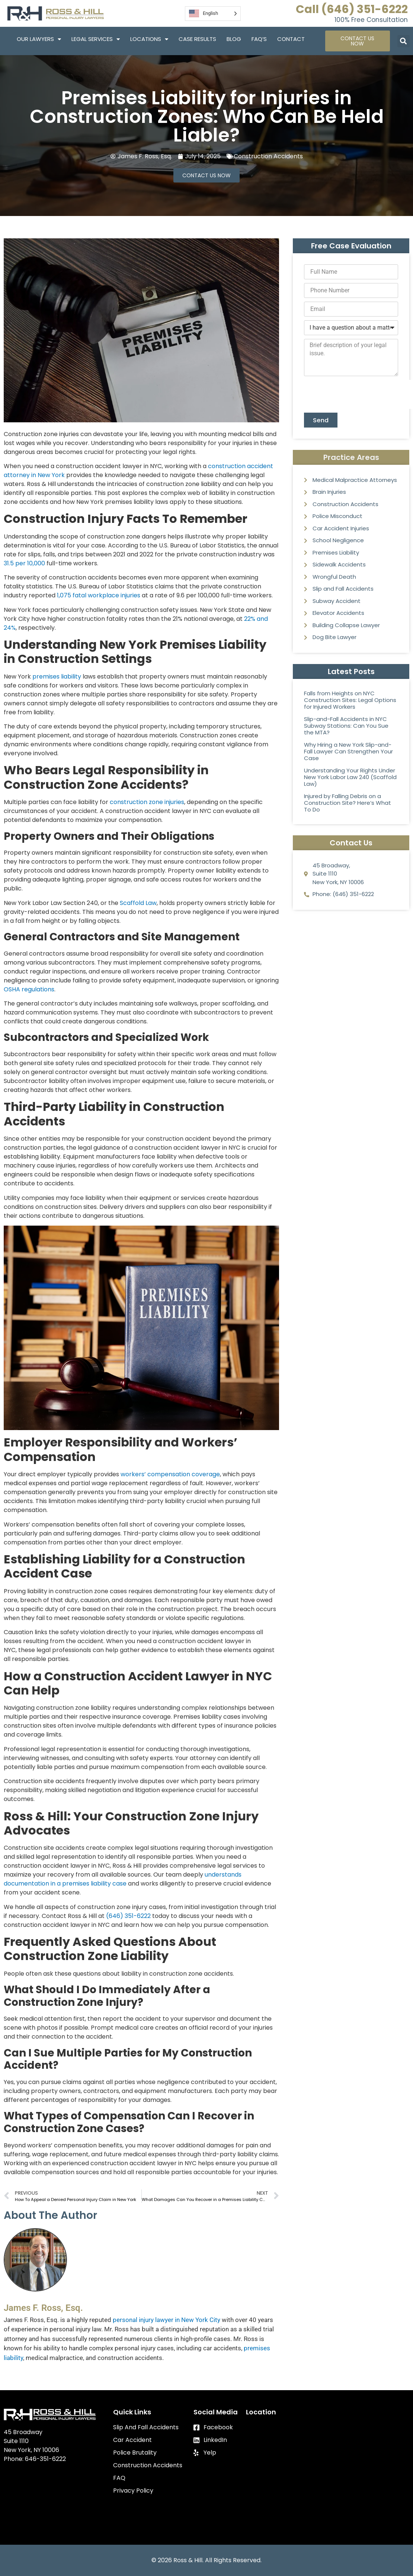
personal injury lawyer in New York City (166, 2320)
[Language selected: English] (213, 13)
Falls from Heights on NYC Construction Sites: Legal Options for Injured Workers (350, 701)
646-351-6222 (45, 2459)
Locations (149, 39)
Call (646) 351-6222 (352, 9)
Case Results (197, 39)
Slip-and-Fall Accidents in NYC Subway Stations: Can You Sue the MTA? (346, 726)
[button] (403, 41)
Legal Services (95, 39)
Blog (234, 39)
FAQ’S (259, 39)
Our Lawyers (39, 39)
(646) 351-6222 (128, 1916)
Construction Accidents (268, 156)
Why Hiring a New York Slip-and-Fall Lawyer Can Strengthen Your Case (348, 752)
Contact (291, 39)
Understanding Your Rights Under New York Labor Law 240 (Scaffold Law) (350, 778)
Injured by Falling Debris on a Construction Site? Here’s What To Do (347, 803)
